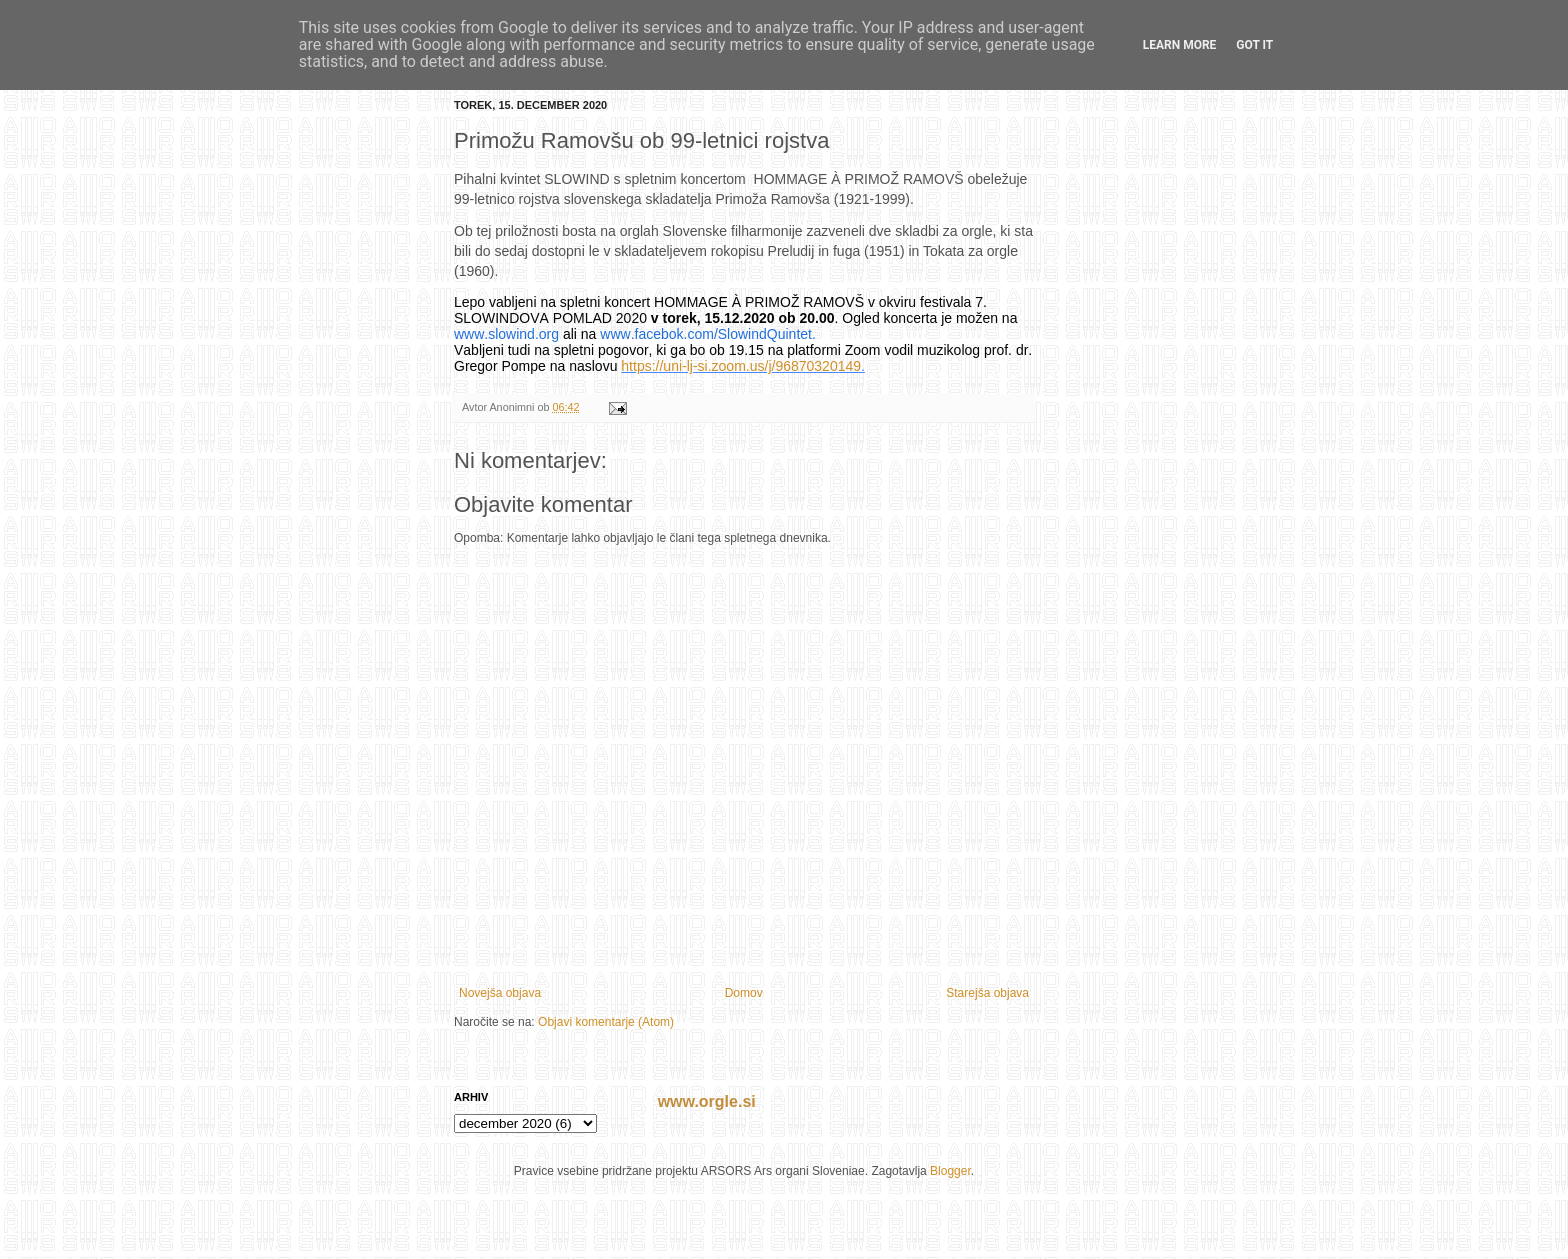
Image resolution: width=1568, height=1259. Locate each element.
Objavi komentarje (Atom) (606, 1022)
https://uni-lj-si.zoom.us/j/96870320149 (741, 366)
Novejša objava (500, 993)
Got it (1254, 45)
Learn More (1180, 45)
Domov (744, 993)
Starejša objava (987, 993)
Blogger (950, 1171)
